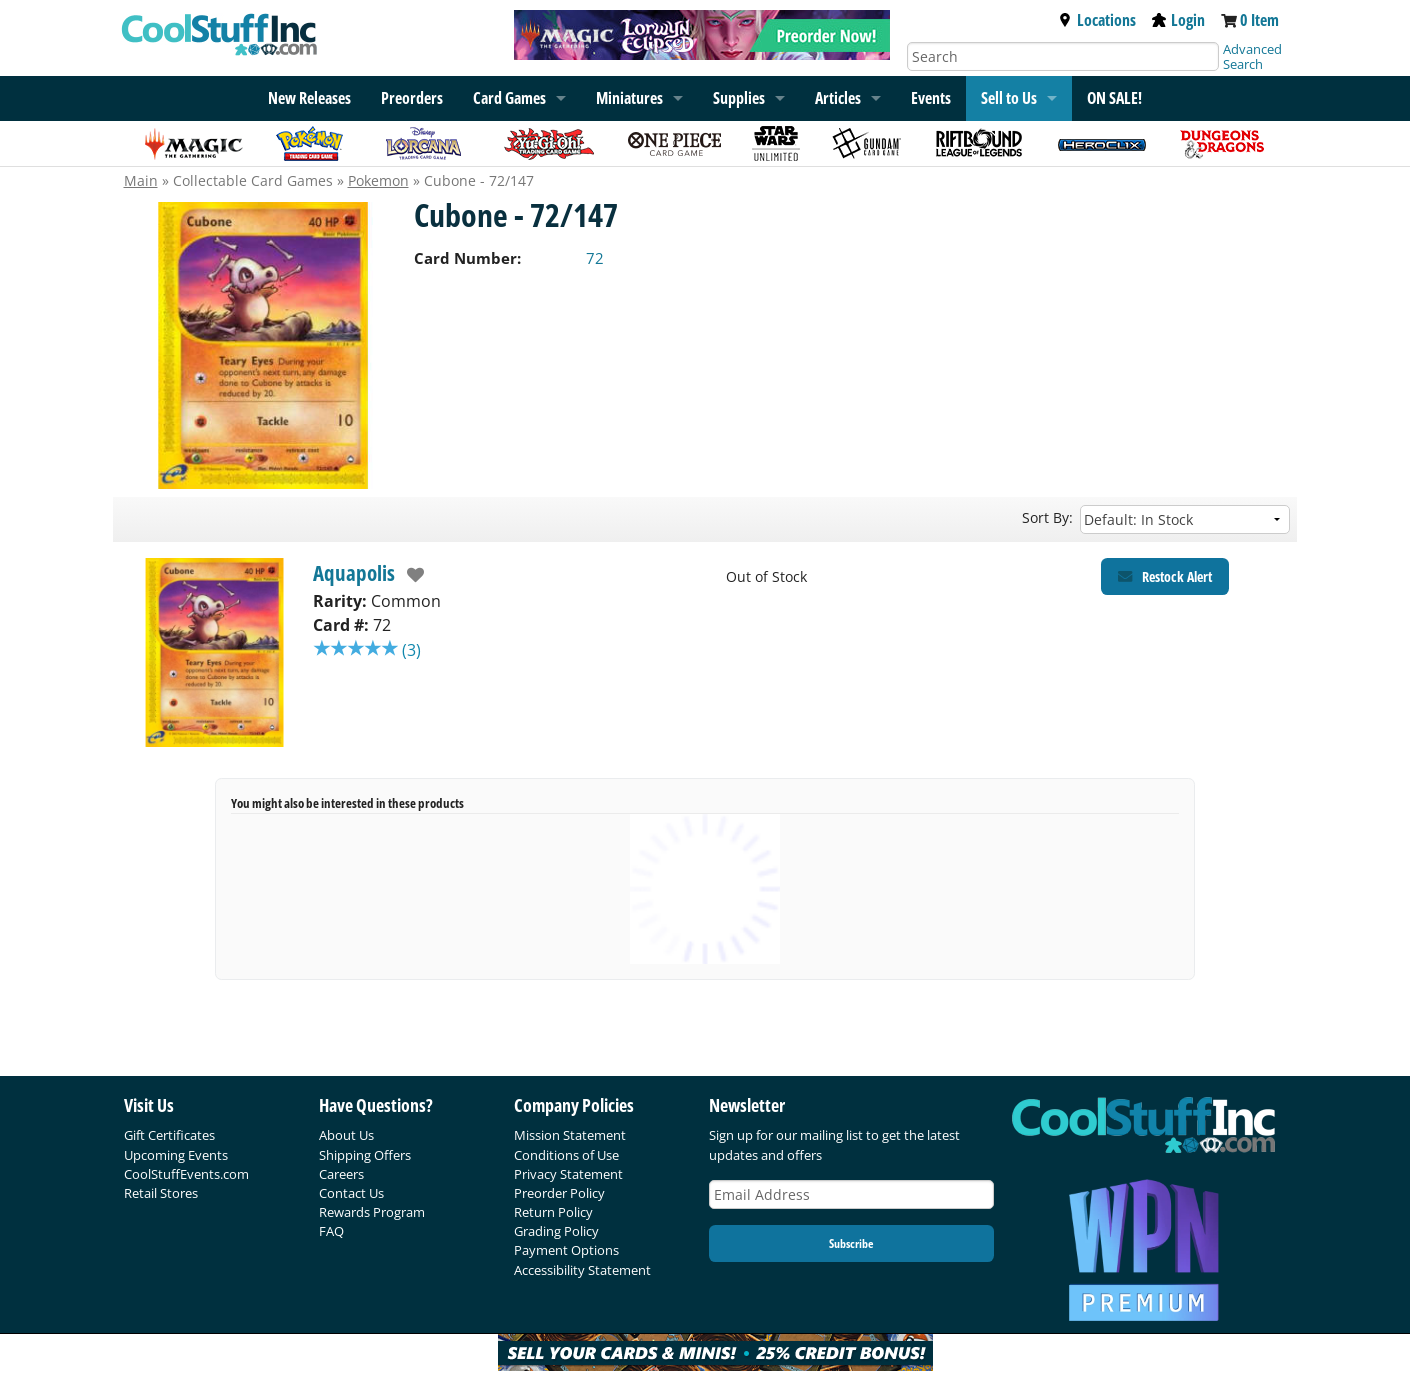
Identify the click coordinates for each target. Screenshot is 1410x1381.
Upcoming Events (176, 1155)
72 (595, 258)
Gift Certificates (169, 1135)
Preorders (412, 98)
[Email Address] (852, 1194)
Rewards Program (372, 1212)
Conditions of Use (566, 1155)
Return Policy (553, 1212)
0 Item (1259, 20)
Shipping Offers (365, 1155)
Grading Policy (556, 1231)
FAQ (331, 1231)
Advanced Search (1252, 56)
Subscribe (851, 1243)
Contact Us (351, 1193)
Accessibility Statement (582, 1270)
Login (1178, 20)
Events (931, 98)
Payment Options (566, 1250)
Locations (1097, 20)
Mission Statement (570, 1135)
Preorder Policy (559, 1193)
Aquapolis (354, 573)
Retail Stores (161, 1193)
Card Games (509, 98)
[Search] (1063, 56)
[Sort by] (1185, 519)
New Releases (309, 98)
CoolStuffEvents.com (186, 1174)
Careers (341, 1174)
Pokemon (378, 180)
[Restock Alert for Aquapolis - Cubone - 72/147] (1165, 576)
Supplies (739, 98)
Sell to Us (1009, 98)
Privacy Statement (568, 1174)
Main (141, 180)
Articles (838, 98)
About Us (346, 1135)
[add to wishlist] (410, 575)
